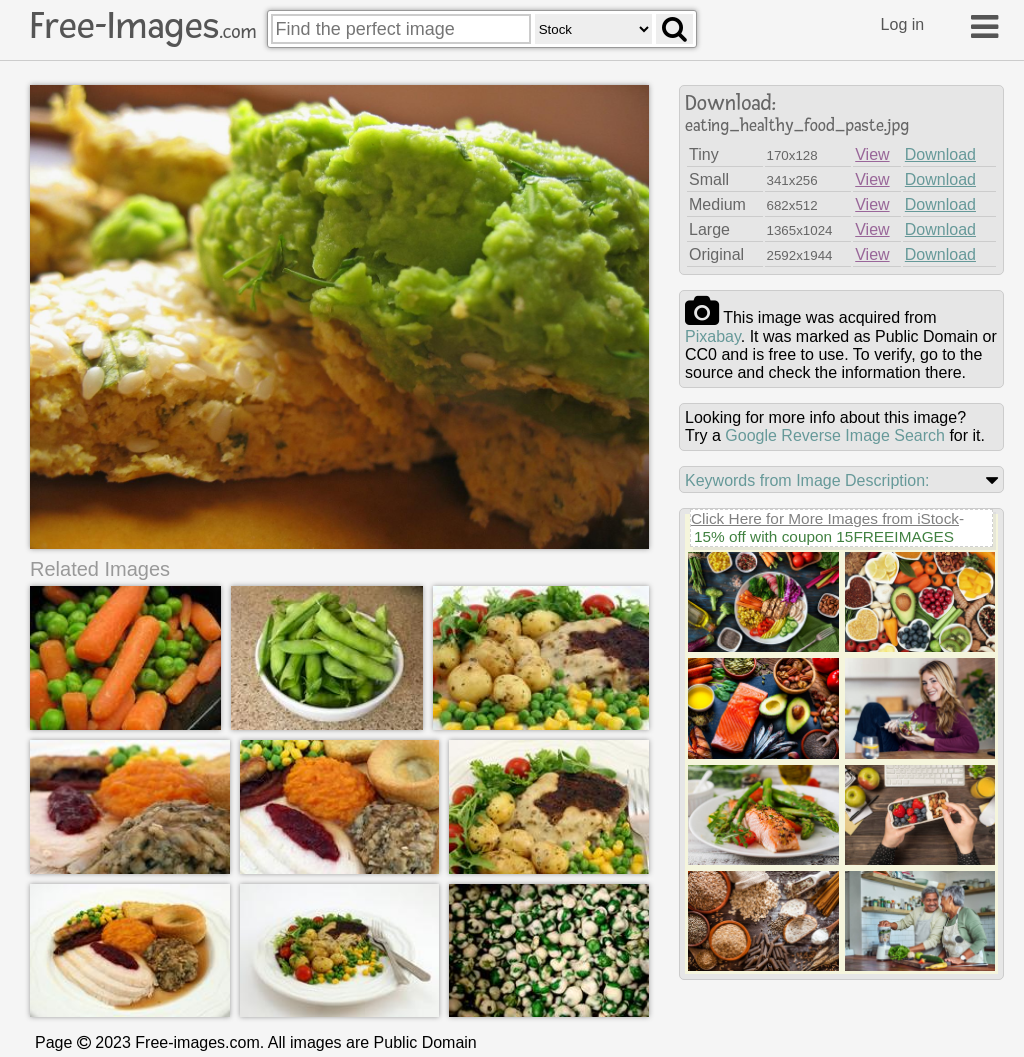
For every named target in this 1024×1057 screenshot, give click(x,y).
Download (940, 154)
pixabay (713, 336)
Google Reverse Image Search (835, 435)
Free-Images (143, 26)
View (872, 154)
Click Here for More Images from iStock (825, 518)
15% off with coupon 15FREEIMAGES (824, 536)
